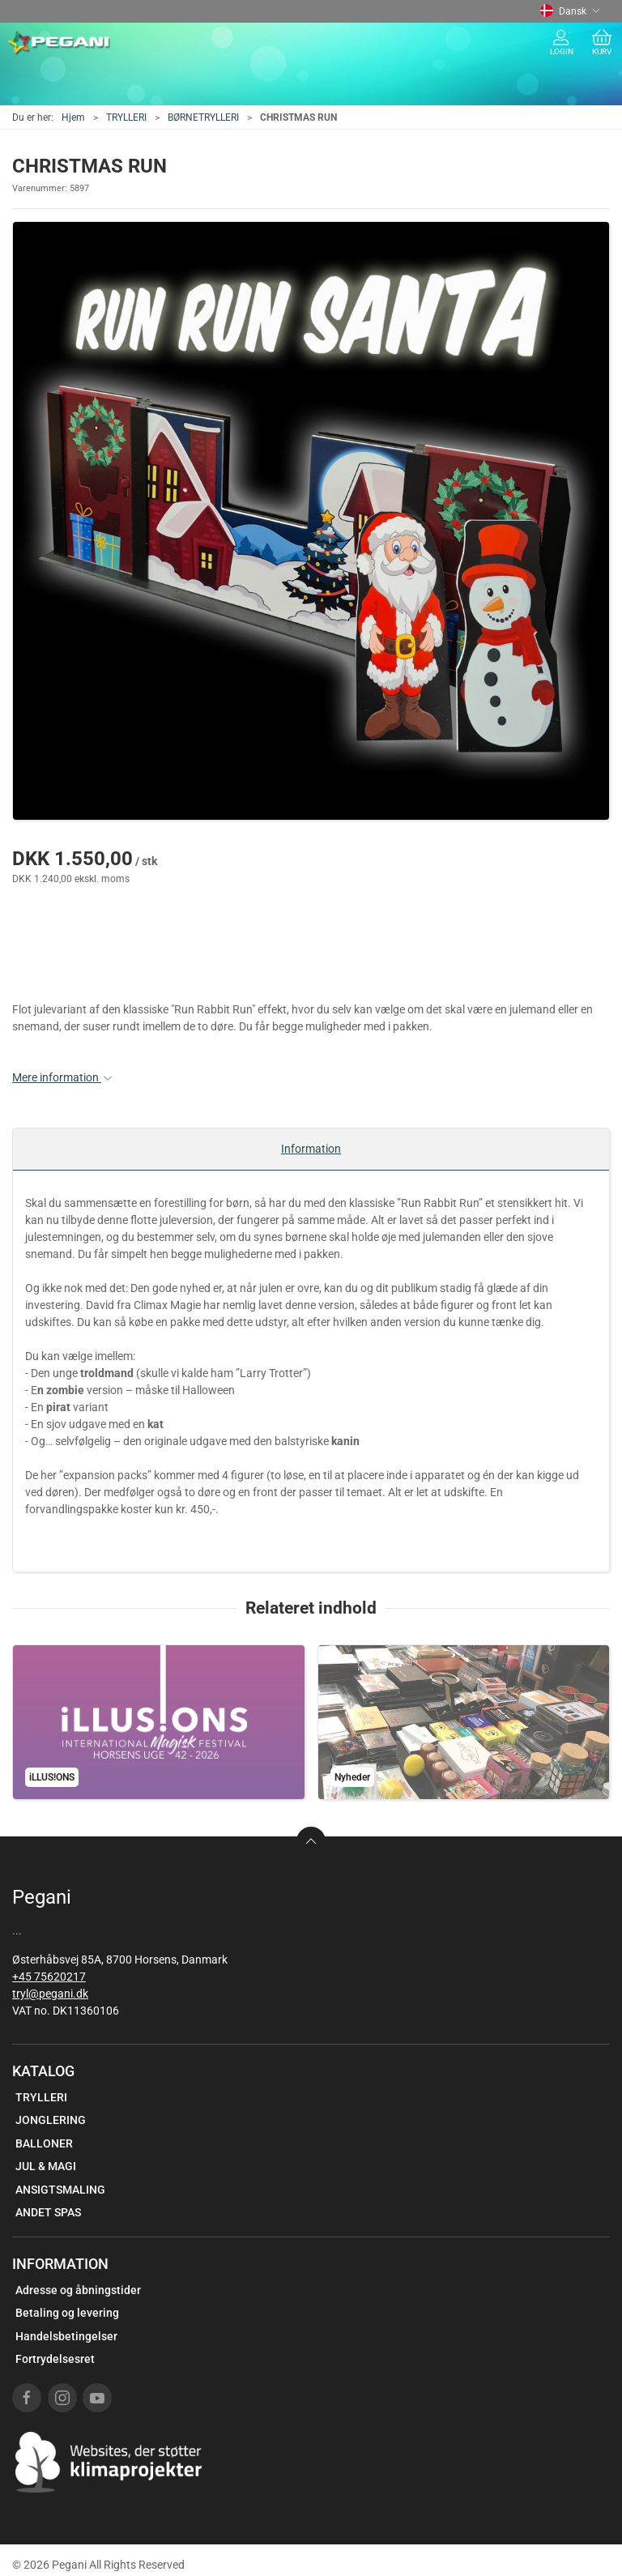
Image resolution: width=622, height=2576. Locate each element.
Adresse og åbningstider (78, 2290)
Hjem (73, 117)
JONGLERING (50, 2119)
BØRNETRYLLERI (203, 117)
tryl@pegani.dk (50, 1993)
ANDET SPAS (48, 2212)
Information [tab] (311, 1148)
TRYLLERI (126, 117)
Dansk (570, 11)
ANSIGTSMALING (60, 2189)
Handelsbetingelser (66, 2336)
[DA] (59, 43)
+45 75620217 (49, 1976)
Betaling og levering (67, 2312)
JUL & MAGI (45, 2166)
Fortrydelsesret (55, 2358)
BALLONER (44, 2143)
